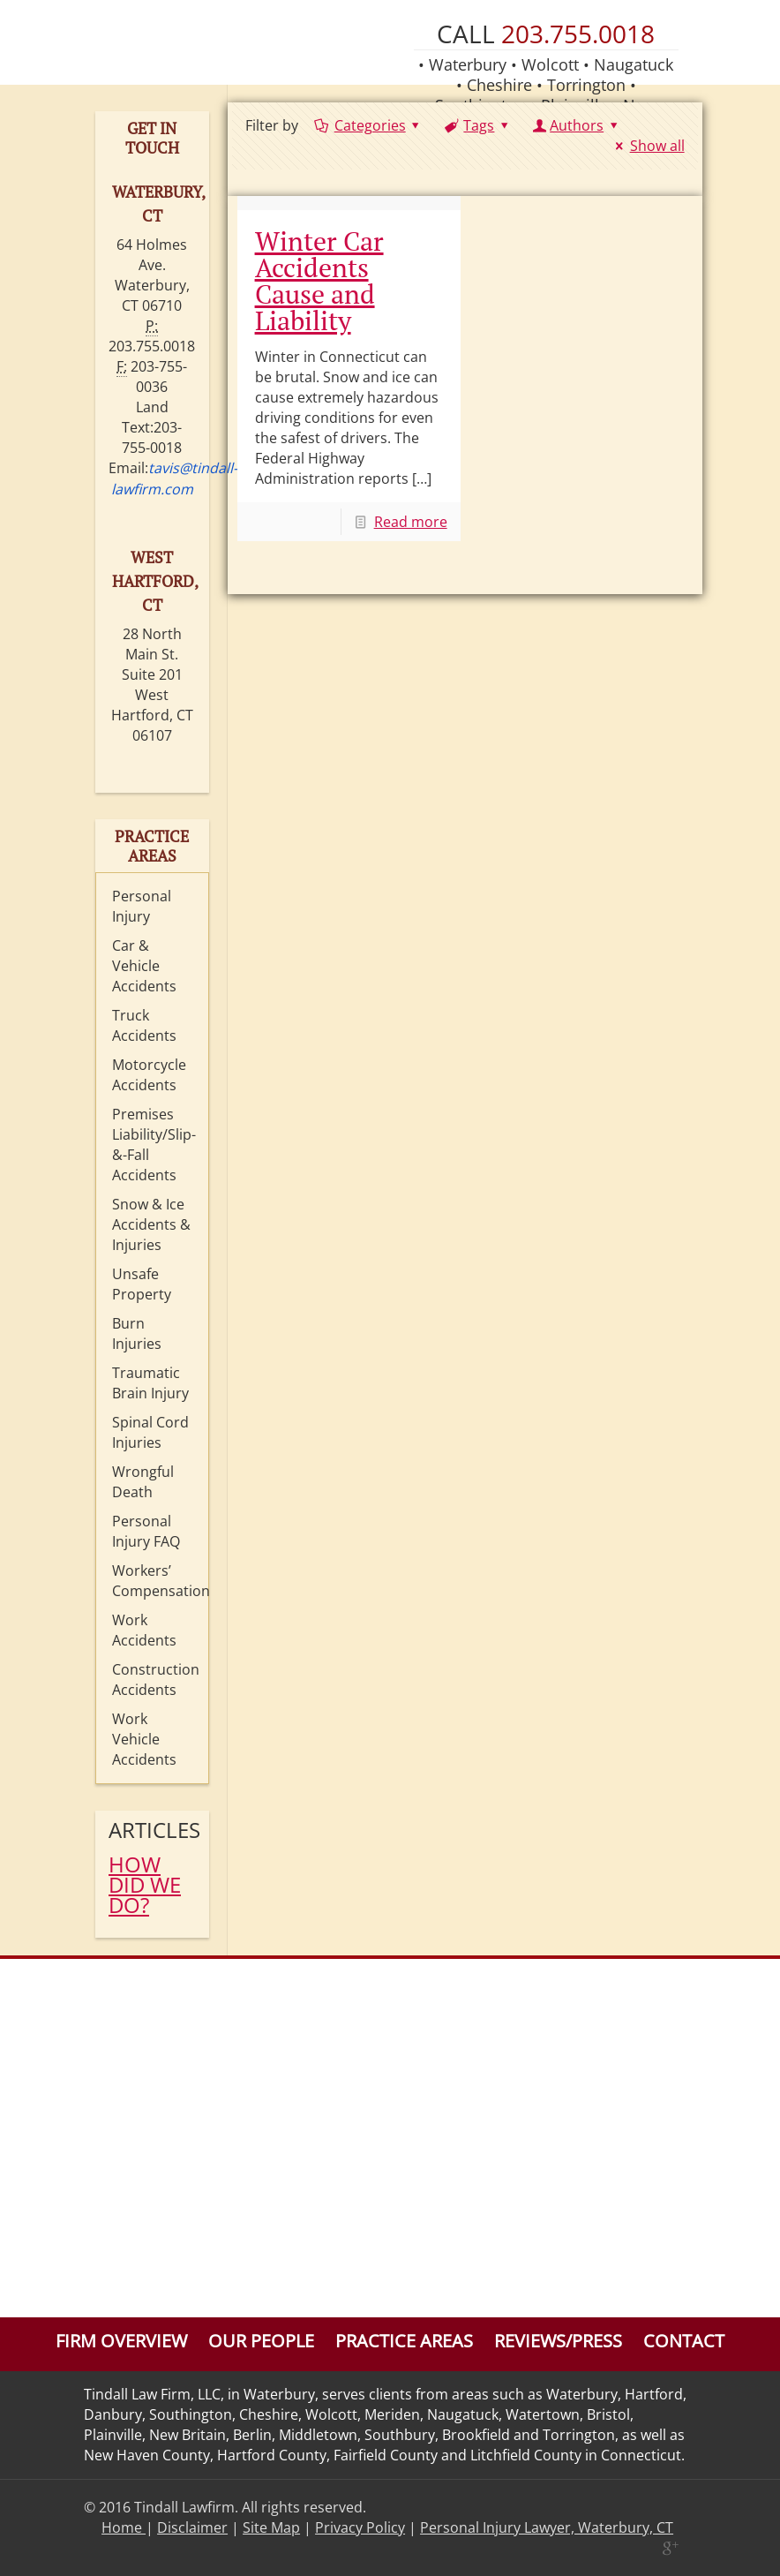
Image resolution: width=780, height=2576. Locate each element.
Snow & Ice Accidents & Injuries (151, 1224)
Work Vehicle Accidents (144, 1739)
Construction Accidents (155, 1679)
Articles (152, 1829)
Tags (477, 125)
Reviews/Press (558, 2341)
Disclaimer (192, 2527)
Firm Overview (121, 2341)
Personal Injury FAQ (146, 1531)
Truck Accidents (144, 1025)
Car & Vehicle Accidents (144, 966)
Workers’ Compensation (155, 1581)
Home (123, 2527)
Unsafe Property (141, 1284)
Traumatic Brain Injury (150, 1383)
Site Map (271, 2527)
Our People (261, 2341)
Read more (410, 521)
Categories (368, 125)
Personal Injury (141, 906)
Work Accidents (144, 1630)
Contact (683, 2341)
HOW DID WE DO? (145, 1884)
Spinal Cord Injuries (150, 1432)
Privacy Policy (360, 2527)
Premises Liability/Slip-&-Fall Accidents (154, 1144)
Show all (647, 145)
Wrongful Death (143, 1482)
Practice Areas (404, 2341)
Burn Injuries (136, 1333)
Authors (577, 125)
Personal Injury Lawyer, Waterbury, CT (546, 2527)
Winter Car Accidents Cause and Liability (319, 280)
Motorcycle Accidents (149, 1075)
